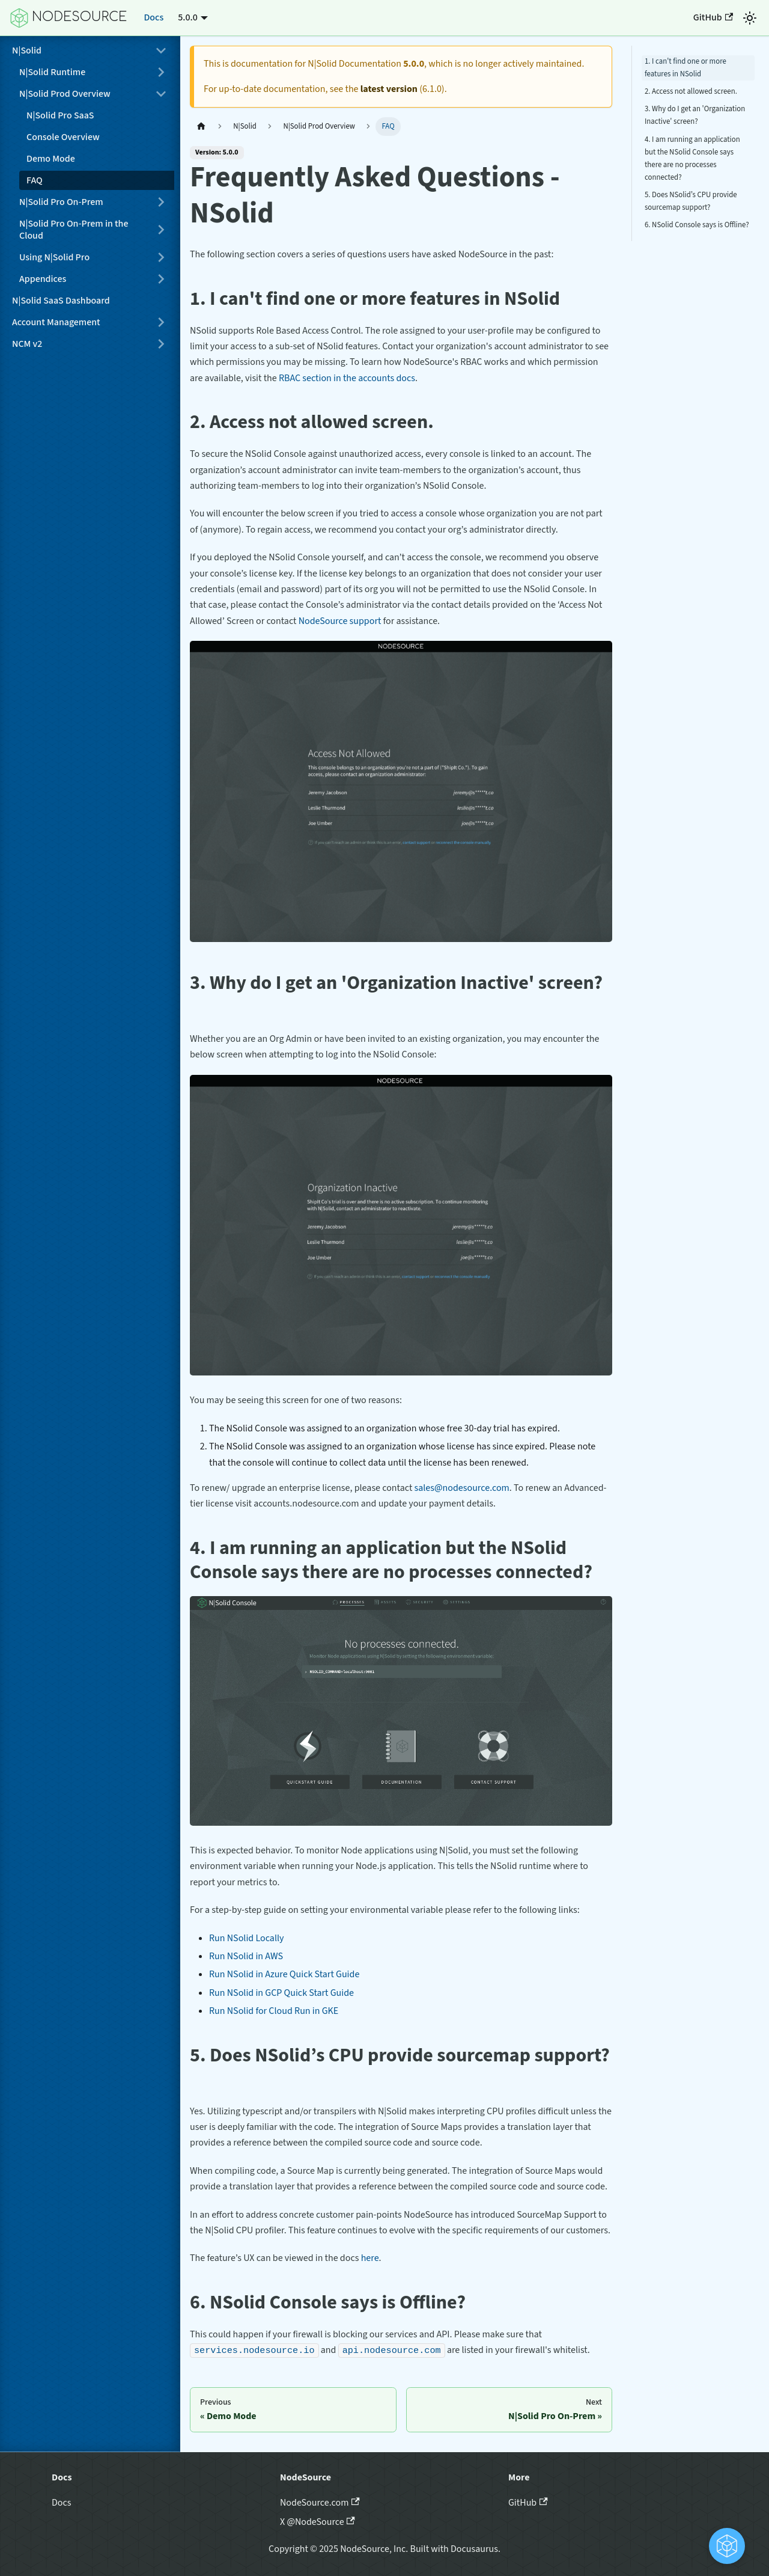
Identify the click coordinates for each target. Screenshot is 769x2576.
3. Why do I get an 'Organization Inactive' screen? (695, 115)
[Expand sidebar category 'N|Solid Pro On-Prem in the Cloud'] (161, 229)
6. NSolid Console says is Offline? (697, 224)
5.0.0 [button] (188, 17)
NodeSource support (340, 621)
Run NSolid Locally (246, 1938)
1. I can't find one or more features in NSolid (685, 67)
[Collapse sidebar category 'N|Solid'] (161, 50)
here (370, 2258)
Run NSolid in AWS (246, 1956)
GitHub (713, 17)
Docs (153, 17)
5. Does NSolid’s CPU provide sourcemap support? (691, 201)
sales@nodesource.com (462, 1488)
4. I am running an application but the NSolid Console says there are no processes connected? (692, 158)
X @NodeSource (317, 2522)
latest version (389, 89)
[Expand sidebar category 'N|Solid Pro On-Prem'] (161, 202)
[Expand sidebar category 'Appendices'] (161, 279)
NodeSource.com (320, 2502)
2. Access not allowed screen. (691, 91)
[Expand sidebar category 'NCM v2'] (161, 343)
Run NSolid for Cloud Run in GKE (273, 2011)
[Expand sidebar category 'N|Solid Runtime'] (161, 72)
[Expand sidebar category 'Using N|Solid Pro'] (161, 257)
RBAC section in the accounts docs (347, 378)
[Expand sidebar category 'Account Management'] (161, 322)
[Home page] (201, 126)
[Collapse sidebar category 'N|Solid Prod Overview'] (161, 93)
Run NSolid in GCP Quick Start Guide (281, 1992)
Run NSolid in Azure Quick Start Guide (284, 1974)
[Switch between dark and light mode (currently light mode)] (749, 18)
